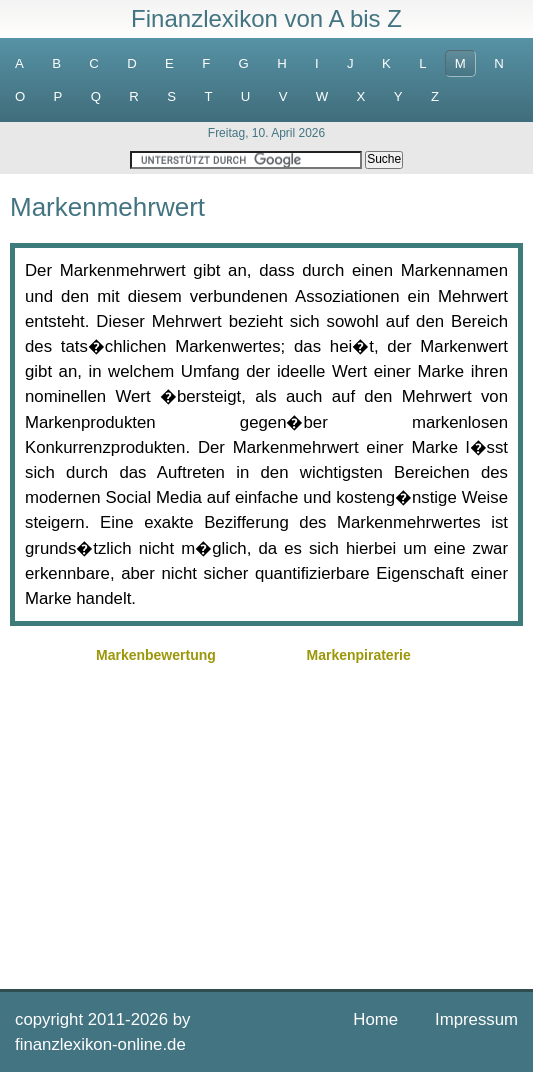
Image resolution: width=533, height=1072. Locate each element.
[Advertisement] (266, 824)
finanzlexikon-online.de (100, 1044)
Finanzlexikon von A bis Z (266, 18)
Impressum (476, 1019)
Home (375, 1019)
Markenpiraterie (358, 655)
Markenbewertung (156, 655)
